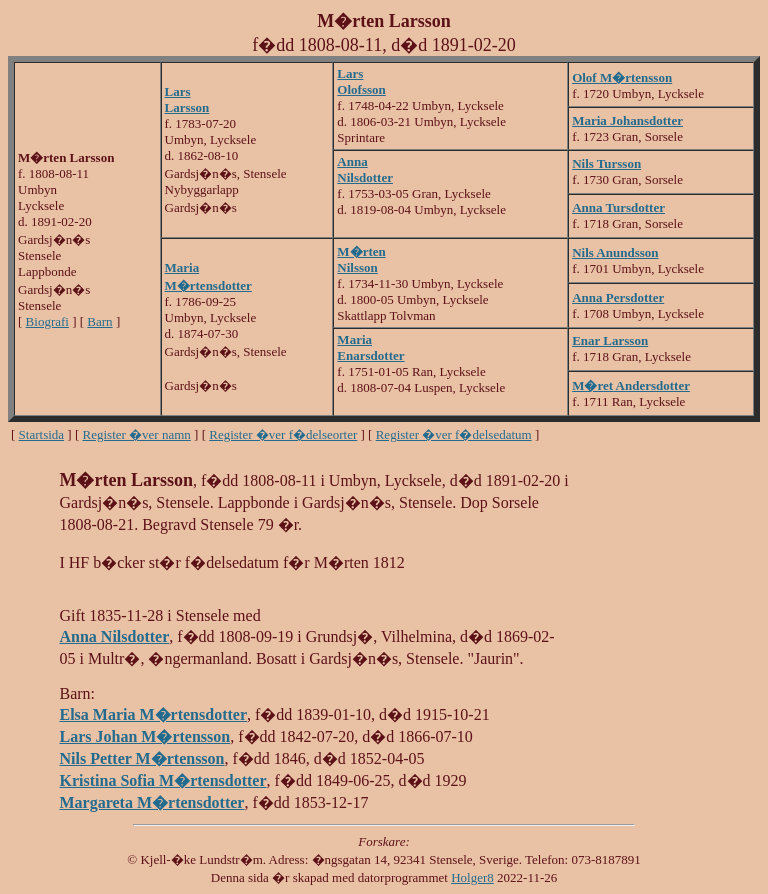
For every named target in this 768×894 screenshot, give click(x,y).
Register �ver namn (137, 434)
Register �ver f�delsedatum (454, 434)
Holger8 (472, 877)
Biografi (47, 321)
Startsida (42, 434)
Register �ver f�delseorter (283, 434)
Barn (99, 321)
